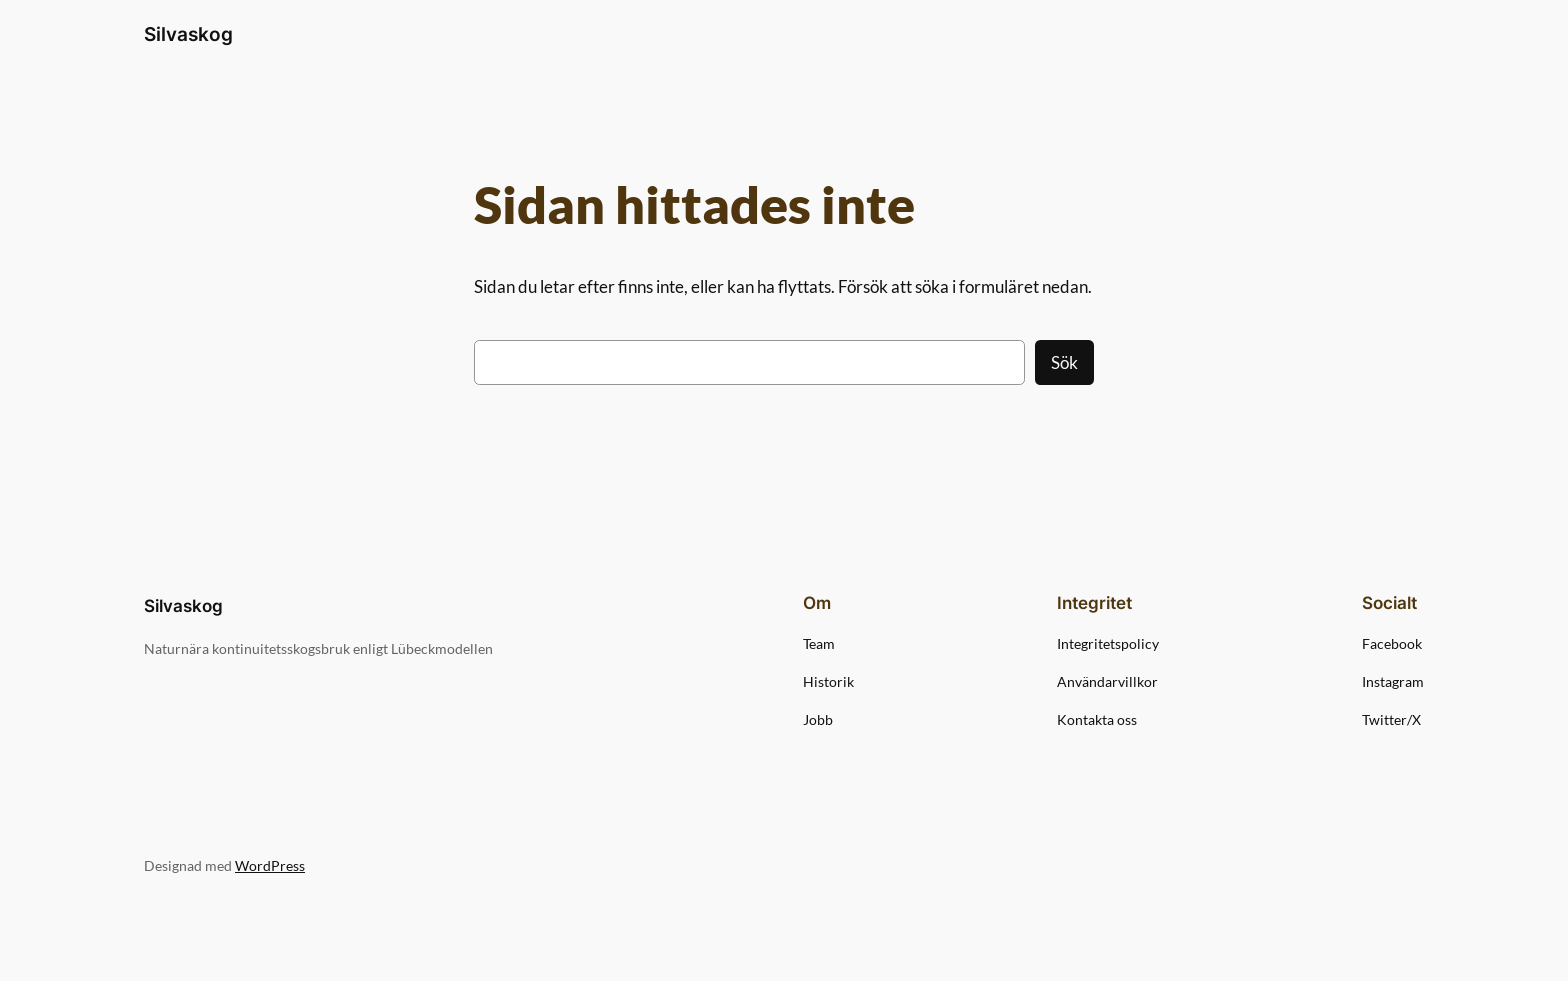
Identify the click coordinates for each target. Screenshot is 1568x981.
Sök (1064, 362)
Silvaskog (188, 34)
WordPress (270, 865)
